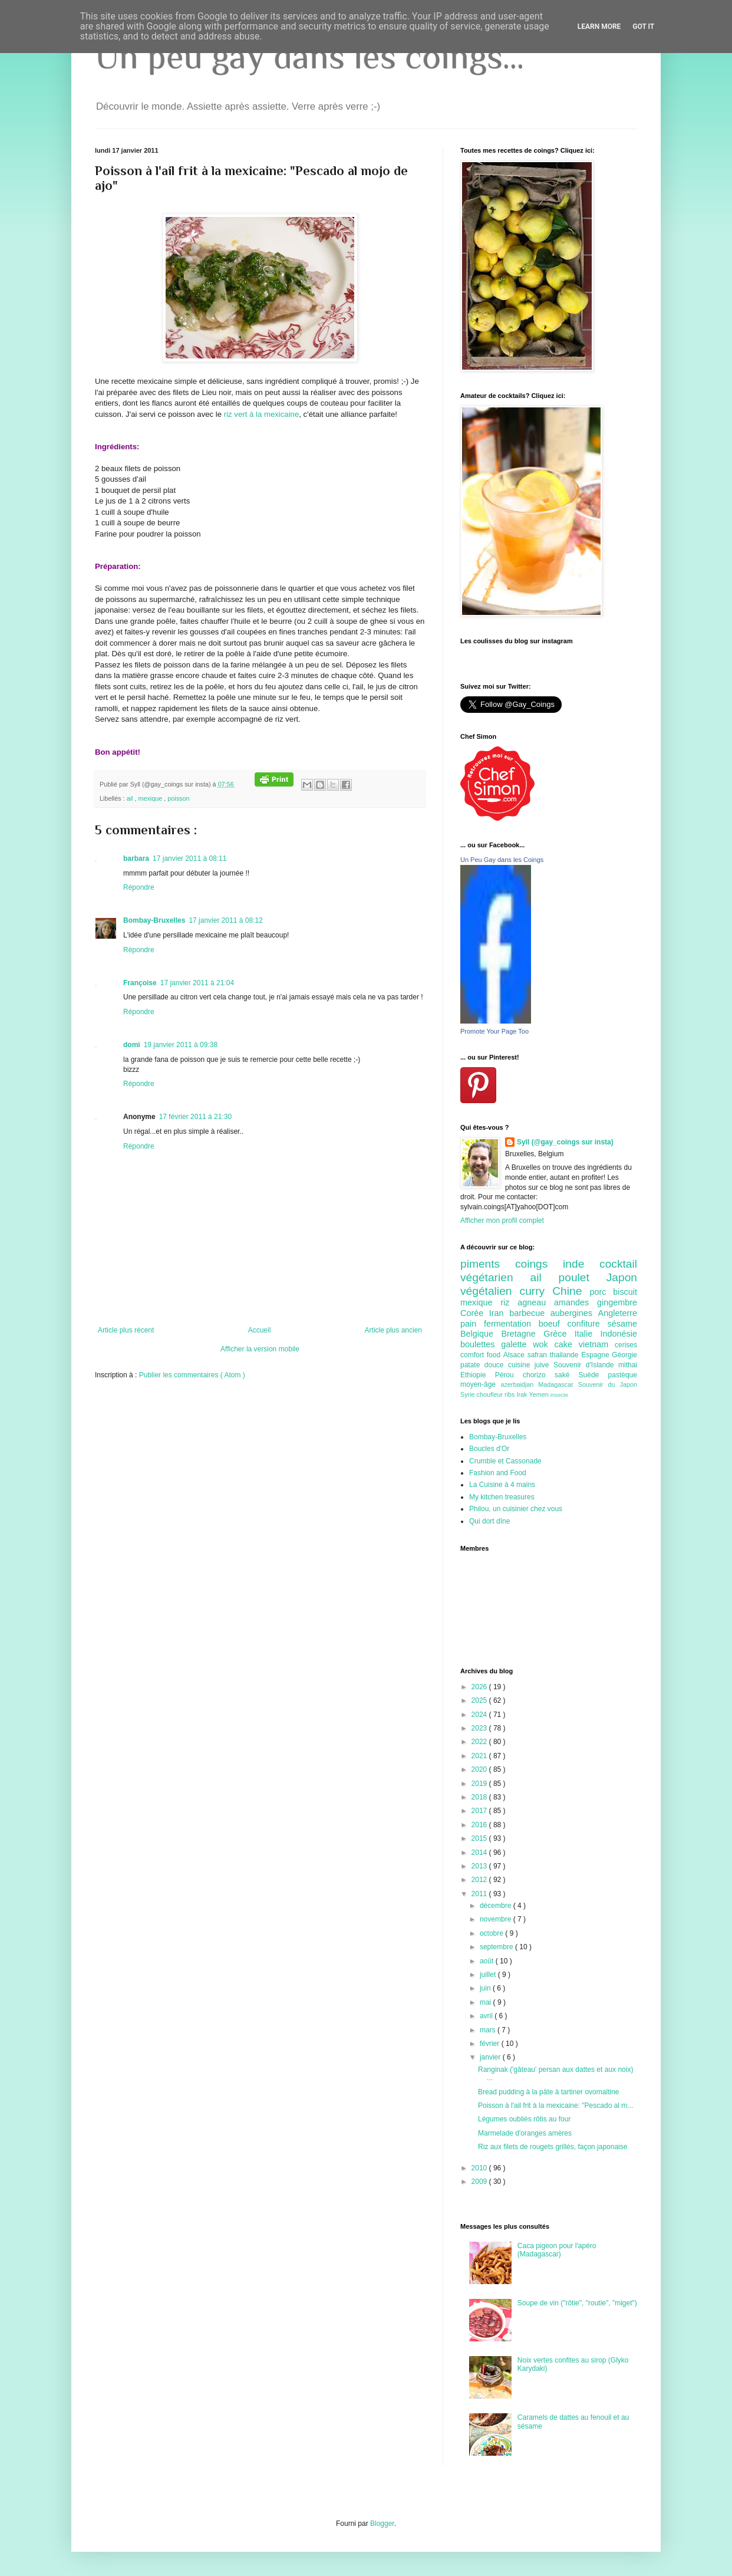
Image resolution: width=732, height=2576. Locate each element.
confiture (588, 1323)
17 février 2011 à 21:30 (195, 1117)
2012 (480, 1880)
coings (539, 1264)
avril (487, 2016)
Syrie (468, 1394)
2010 (480, 2168)
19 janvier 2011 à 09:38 (180, 1045)
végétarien (495, 1277)
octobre (492, 1933)
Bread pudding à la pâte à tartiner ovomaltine (548, 2092)
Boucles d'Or (489, 1449)
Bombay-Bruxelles (154, 920)
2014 (480, 1852)
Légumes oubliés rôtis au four (524, 2119)
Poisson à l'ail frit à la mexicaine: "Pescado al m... (555, 2105)
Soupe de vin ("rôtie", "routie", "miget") (577, 2303)
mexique (151, 798)
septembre (497, 1947)
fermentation (511, 1323)
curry (536, 1291)
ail (131, 798)
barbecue (529, 1313)
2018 (480, 1797)
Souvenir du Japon (607, 1384)
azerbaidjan (519, 1384)
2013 (480, 1866)
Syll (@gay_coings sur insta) (565, 1142)
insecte (559, 1394)
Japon (621, 1277)
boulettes (480, 1344)
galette (517, 1344)
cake (567, 1344)
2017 (480, 1811)
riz (508, 1302)
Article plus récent (126, 1330)
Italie (588, 1333)
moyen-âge (480, 1384)
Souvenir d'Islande (585, 1365)
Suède (593, 1375)
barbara (136, 858)
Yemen (539, 1394)
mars (488, 2030)
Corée (474, 1313)
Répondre (138, 887)
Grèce (559, 1333)
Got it (643, 26)
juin (486, 1988)
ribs (510, 1394)
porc (601, 1292)
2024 (480, 1714)
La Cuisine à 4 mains (502, 1485)
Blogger (382, 2523)
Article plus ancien (393, 1330)
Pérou (509, 1375)
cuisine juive (530, 1365)
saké (567, 1375)
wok (543, 1344)
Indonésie (619, 1333)
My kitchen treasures (502, 1497)
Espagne (596, 1355)
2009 (480, 2181)
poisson (178, 798)
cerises (626, 1345)
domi (131, 1045)
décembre (496, 1905)
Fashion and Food (497, 1473)
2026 (480, 1687)
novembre (496, 1919)
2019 (480, 1783)
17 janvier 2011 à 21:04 (197, 983)
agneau (535, 1302)
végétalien (490, 1291)
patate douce (484, 1365)
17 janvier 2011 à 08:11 (189, 858)
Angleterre (617, 1313)
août (488, 1961)
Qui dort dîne (489, 1521)
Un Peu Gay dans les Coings (501, 859)
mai (486, 2002)
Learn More (599, 26)
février (491, 2043)
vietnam (597, 1344)
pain (472, 1323)
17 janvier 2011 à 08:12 (225, 920)
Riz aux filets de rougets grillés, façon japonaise (552, 2147)
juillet (489, 1974)
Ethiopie (477, 1375)
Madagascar (558, 1384)
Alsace (515, 1355)
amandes (575, 1302)
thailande (565, 1355)
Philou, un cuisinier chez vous (515, 1509)
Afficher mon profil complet (502, 1220)
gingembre (617, 1302)
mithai (627, 1365)
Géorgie (624, 1355)
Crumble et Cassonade (505, 1461)
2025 (480, 1700)
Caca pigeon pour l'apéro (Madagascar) (556, 2250)
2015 (480, 1838)
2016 (480, 1825)
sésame (622, 1323)
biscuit (625, 1292)
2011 (480, 1894)
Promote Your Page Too (494, 1031)
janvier (491, 2057)
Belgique (480, 1333)
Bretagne (522, 1333)
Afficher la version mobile (259, 1349)
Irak (522, 1394)
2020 (480, 1769)
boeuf (553, 1323)
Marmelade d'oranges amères (525, 2133)
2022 (480, 1742)
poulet (582, 1277)
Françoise (140, 983)
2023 (480, 1728)
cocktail (618, 1264)
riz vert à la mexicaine (261, 414)
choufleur (491, 1394)
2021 (480, 1756)
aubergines (574, 1313)
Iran (499, 1313)
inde (581, 1264)
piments (487, 1264)
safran (538, 1355)
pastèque (622, 1375)
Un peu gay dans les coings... (309, 56)
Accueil (259, 1330)
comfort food (481, 1355)
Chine (570, 1291)
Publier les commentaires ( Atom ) (192, 1375)
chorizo (539, 1375)
